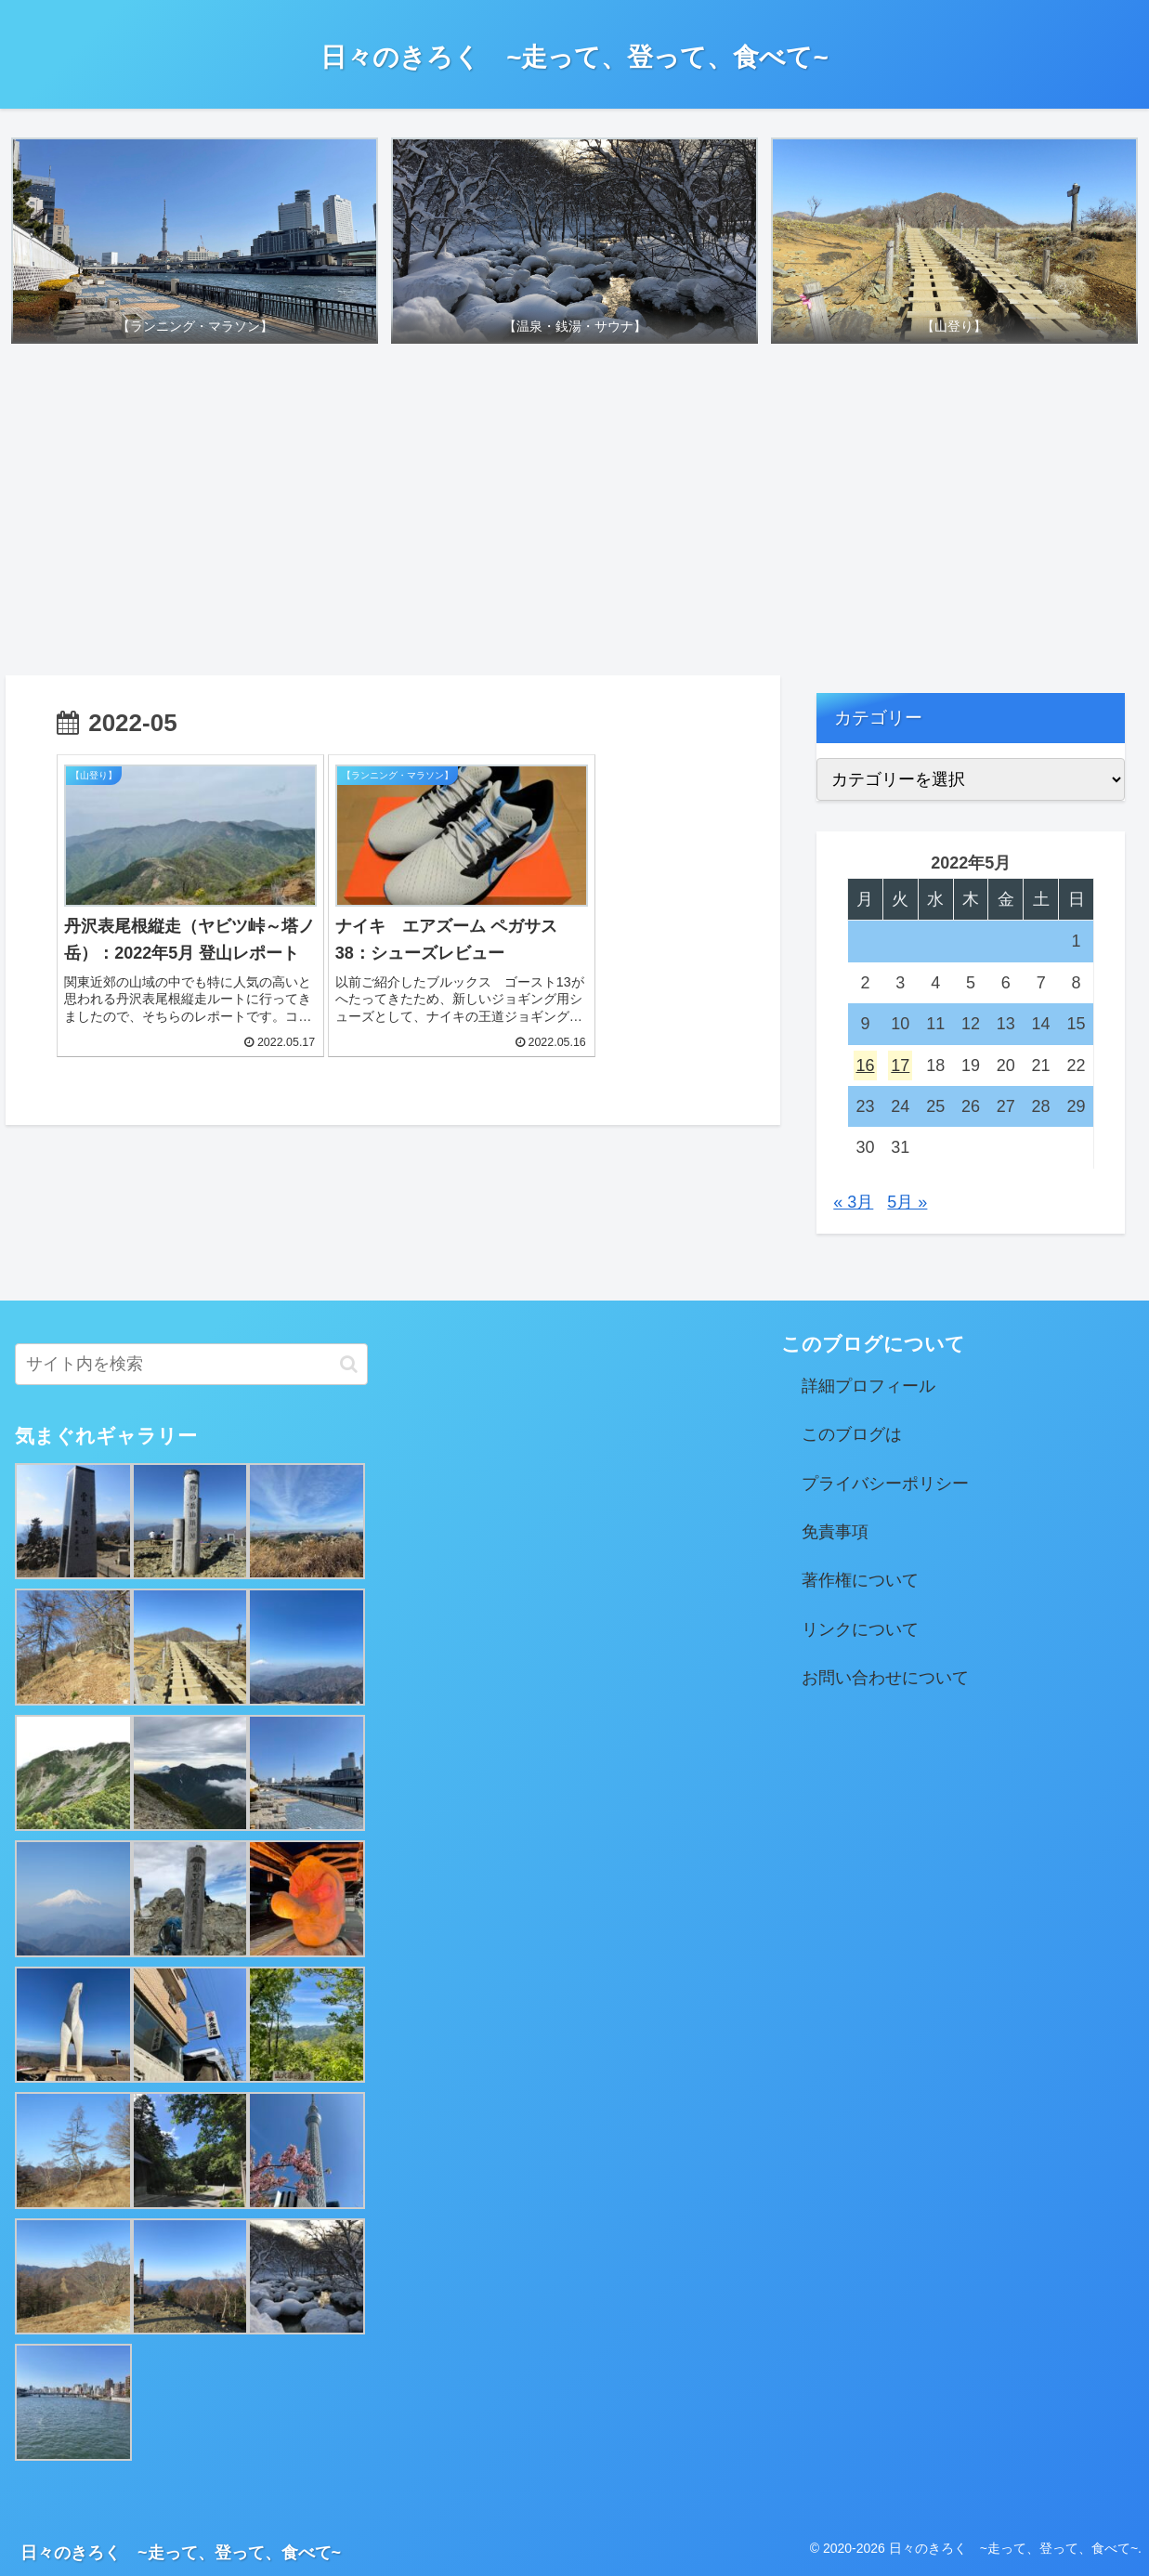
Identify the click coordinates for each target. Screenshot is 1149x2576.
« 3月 (853, 1202)
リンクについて (860, 1629)
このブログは (852, 1435)
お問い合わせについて (885, 1678)
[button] (349, 1364)
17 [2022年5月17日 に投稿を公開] (900, 1065)
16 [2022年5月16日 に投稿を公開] (864, 1065)
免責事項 (835, 1532)
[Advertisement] (575, 516)
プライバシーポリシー (885, 1483)
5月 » (907, 1202)
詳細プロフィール (868, 1386)
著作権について (860, 1581)
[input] (191, 1364)
